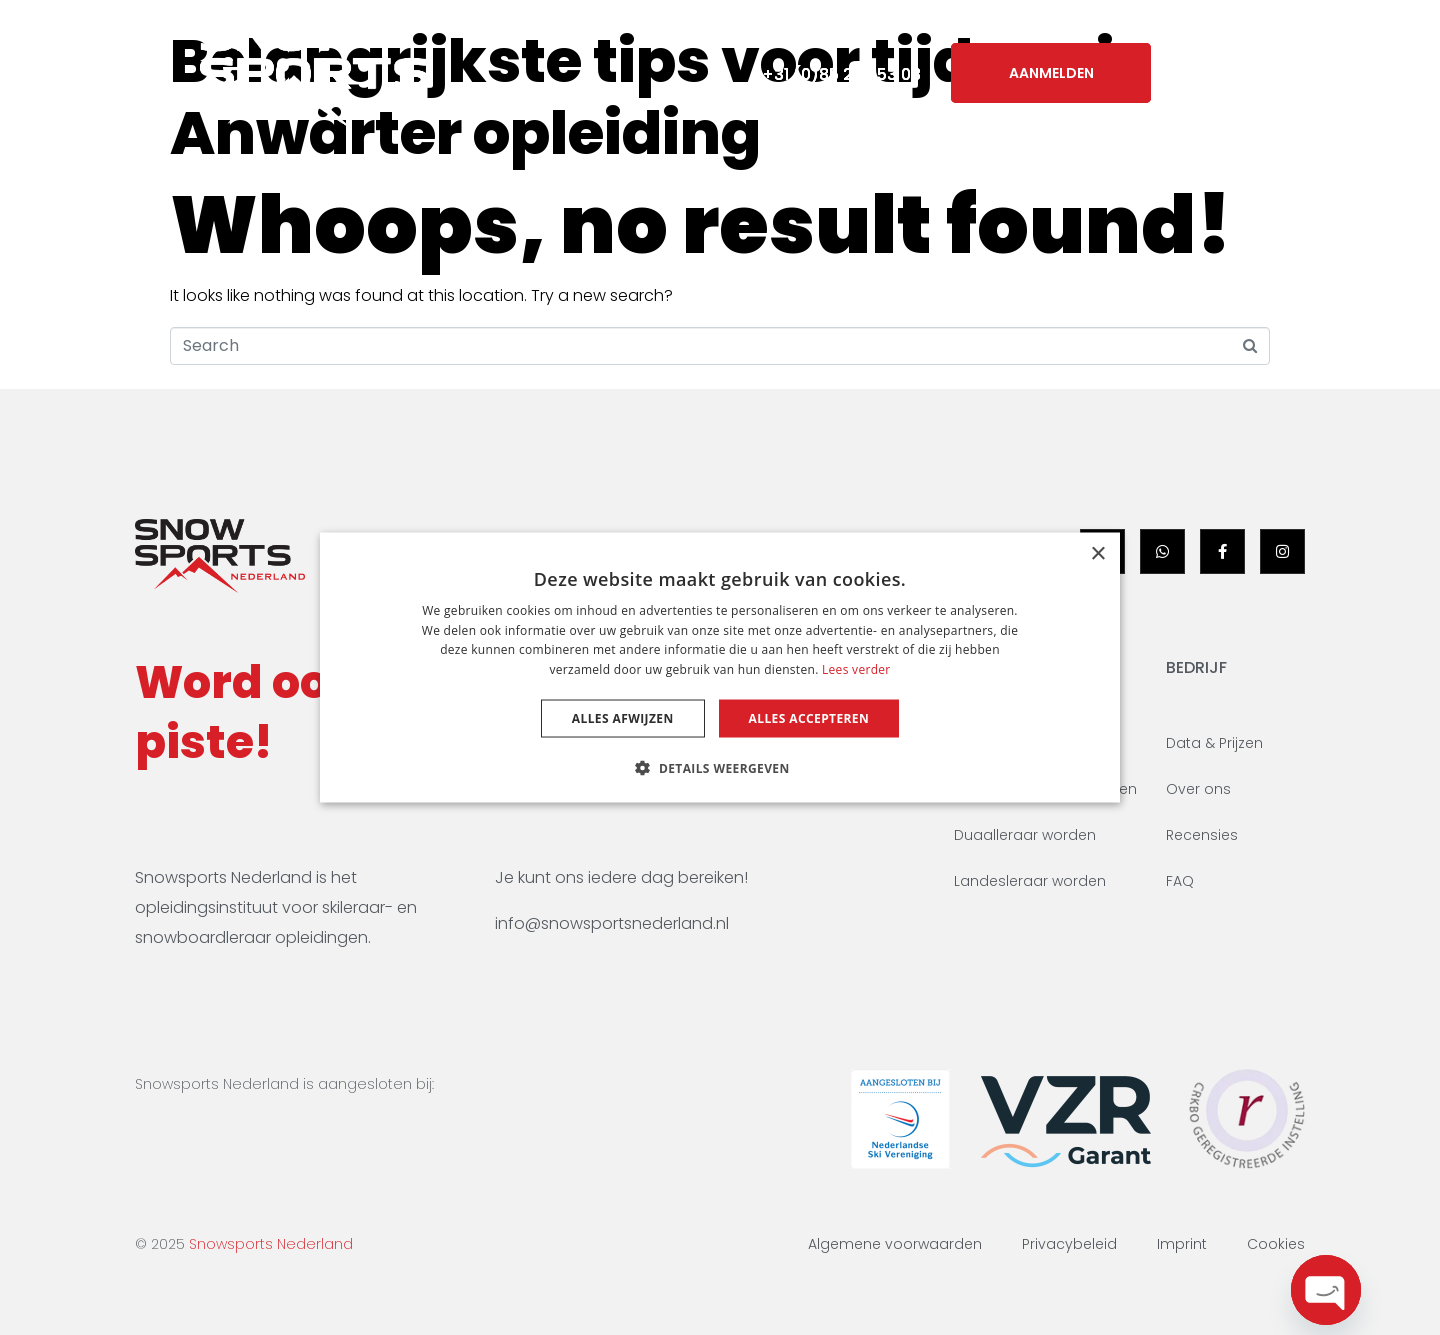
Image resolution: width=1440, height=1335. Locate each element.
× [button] (1097, 553)
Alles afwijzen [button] (623, 718)
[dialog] (720, 667)
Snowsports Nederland (271, 1244)
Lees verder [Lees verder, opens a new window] (856, 669)
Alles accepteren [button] (809, 718)
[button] (719, 768)
